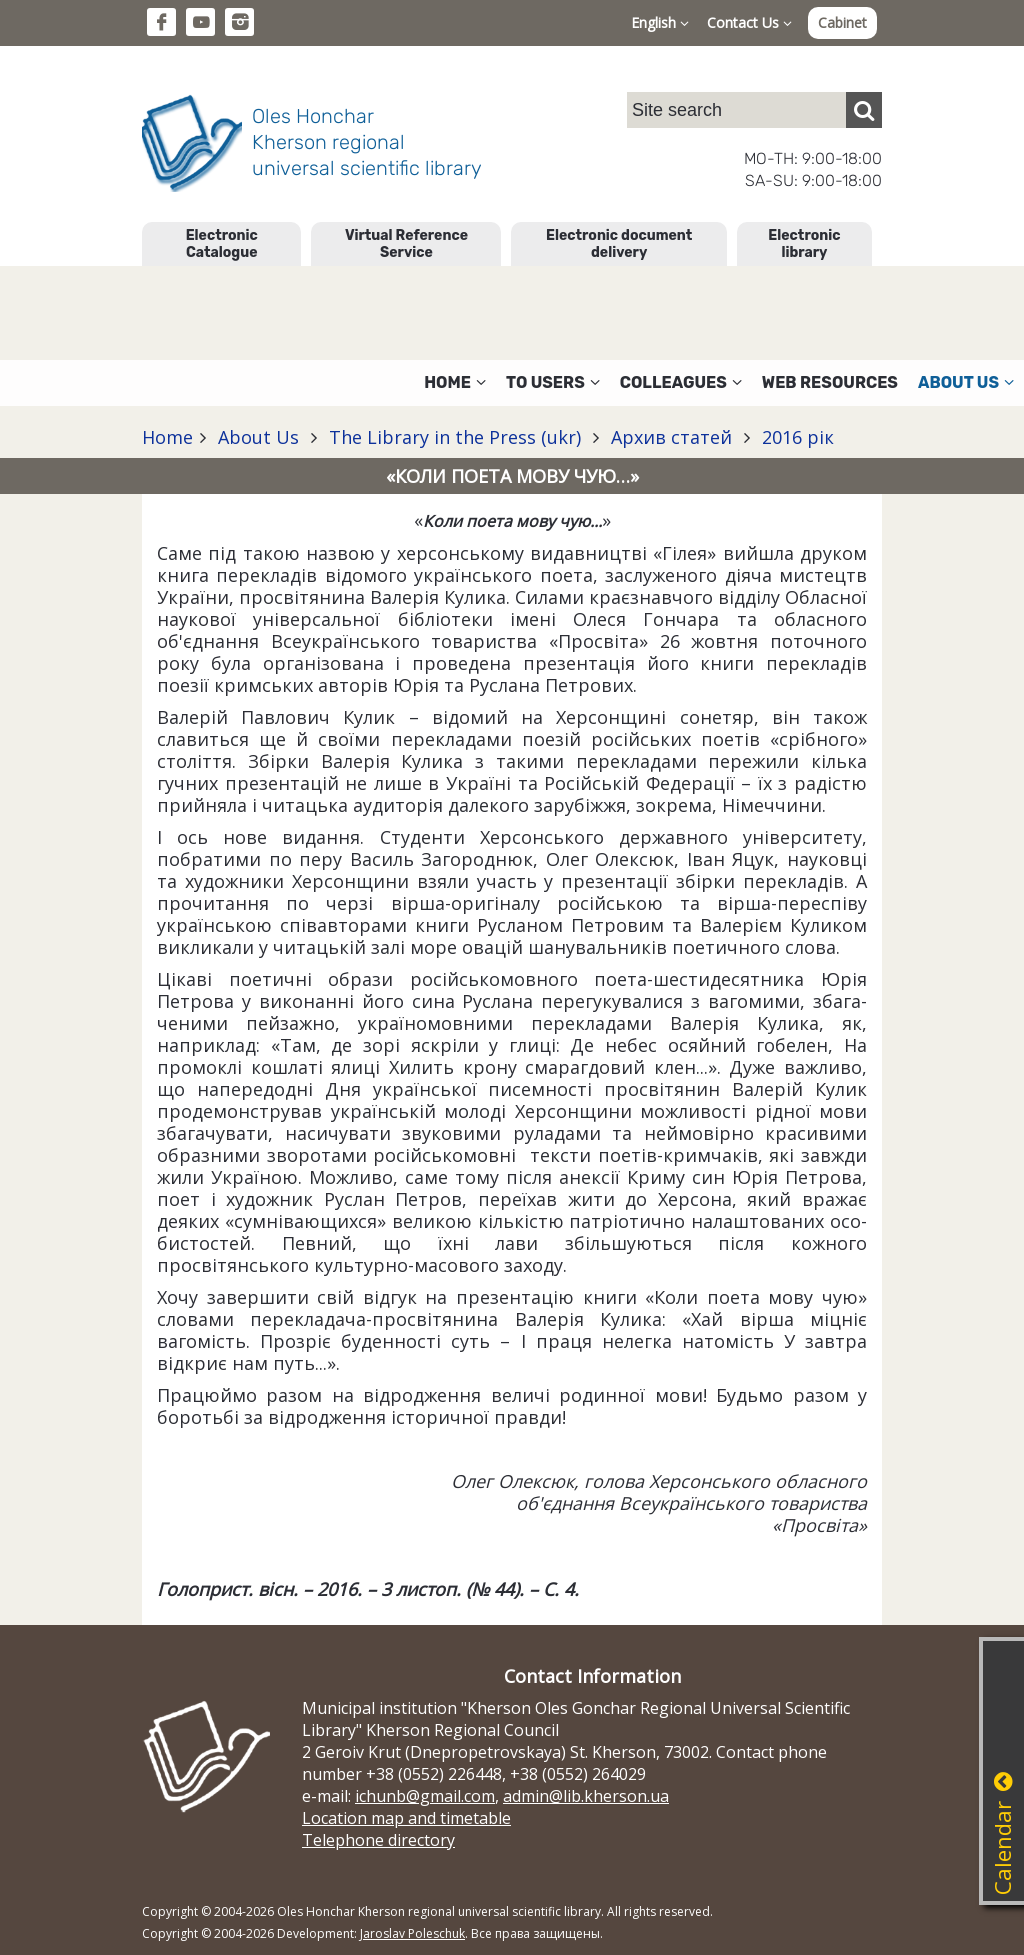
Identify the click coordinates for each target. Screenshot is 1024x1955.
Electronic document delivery (619, 244)
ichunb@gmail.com (425, 1796)
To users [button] (553, 382)
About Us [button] (966, 382)
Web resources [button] (830, 382)
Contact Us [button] (749, 22)
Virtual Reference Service (406, 244)
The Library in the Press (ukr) (455, 437)
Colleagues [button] (681, 382)
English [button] (660, 22)
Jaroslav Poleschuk (412, 1933)
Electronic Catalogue (222, 244)
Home (167, 437)
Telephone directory (378, 1840)
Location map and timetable (406, 1818)
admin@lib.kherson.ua (586, 1796)
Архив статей (671, 437)
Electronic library (804, 244)
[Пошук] (864, 110)
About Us (258, 437)
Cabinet (842, 22)
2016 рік (795, 437)
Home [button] (455, 382)
